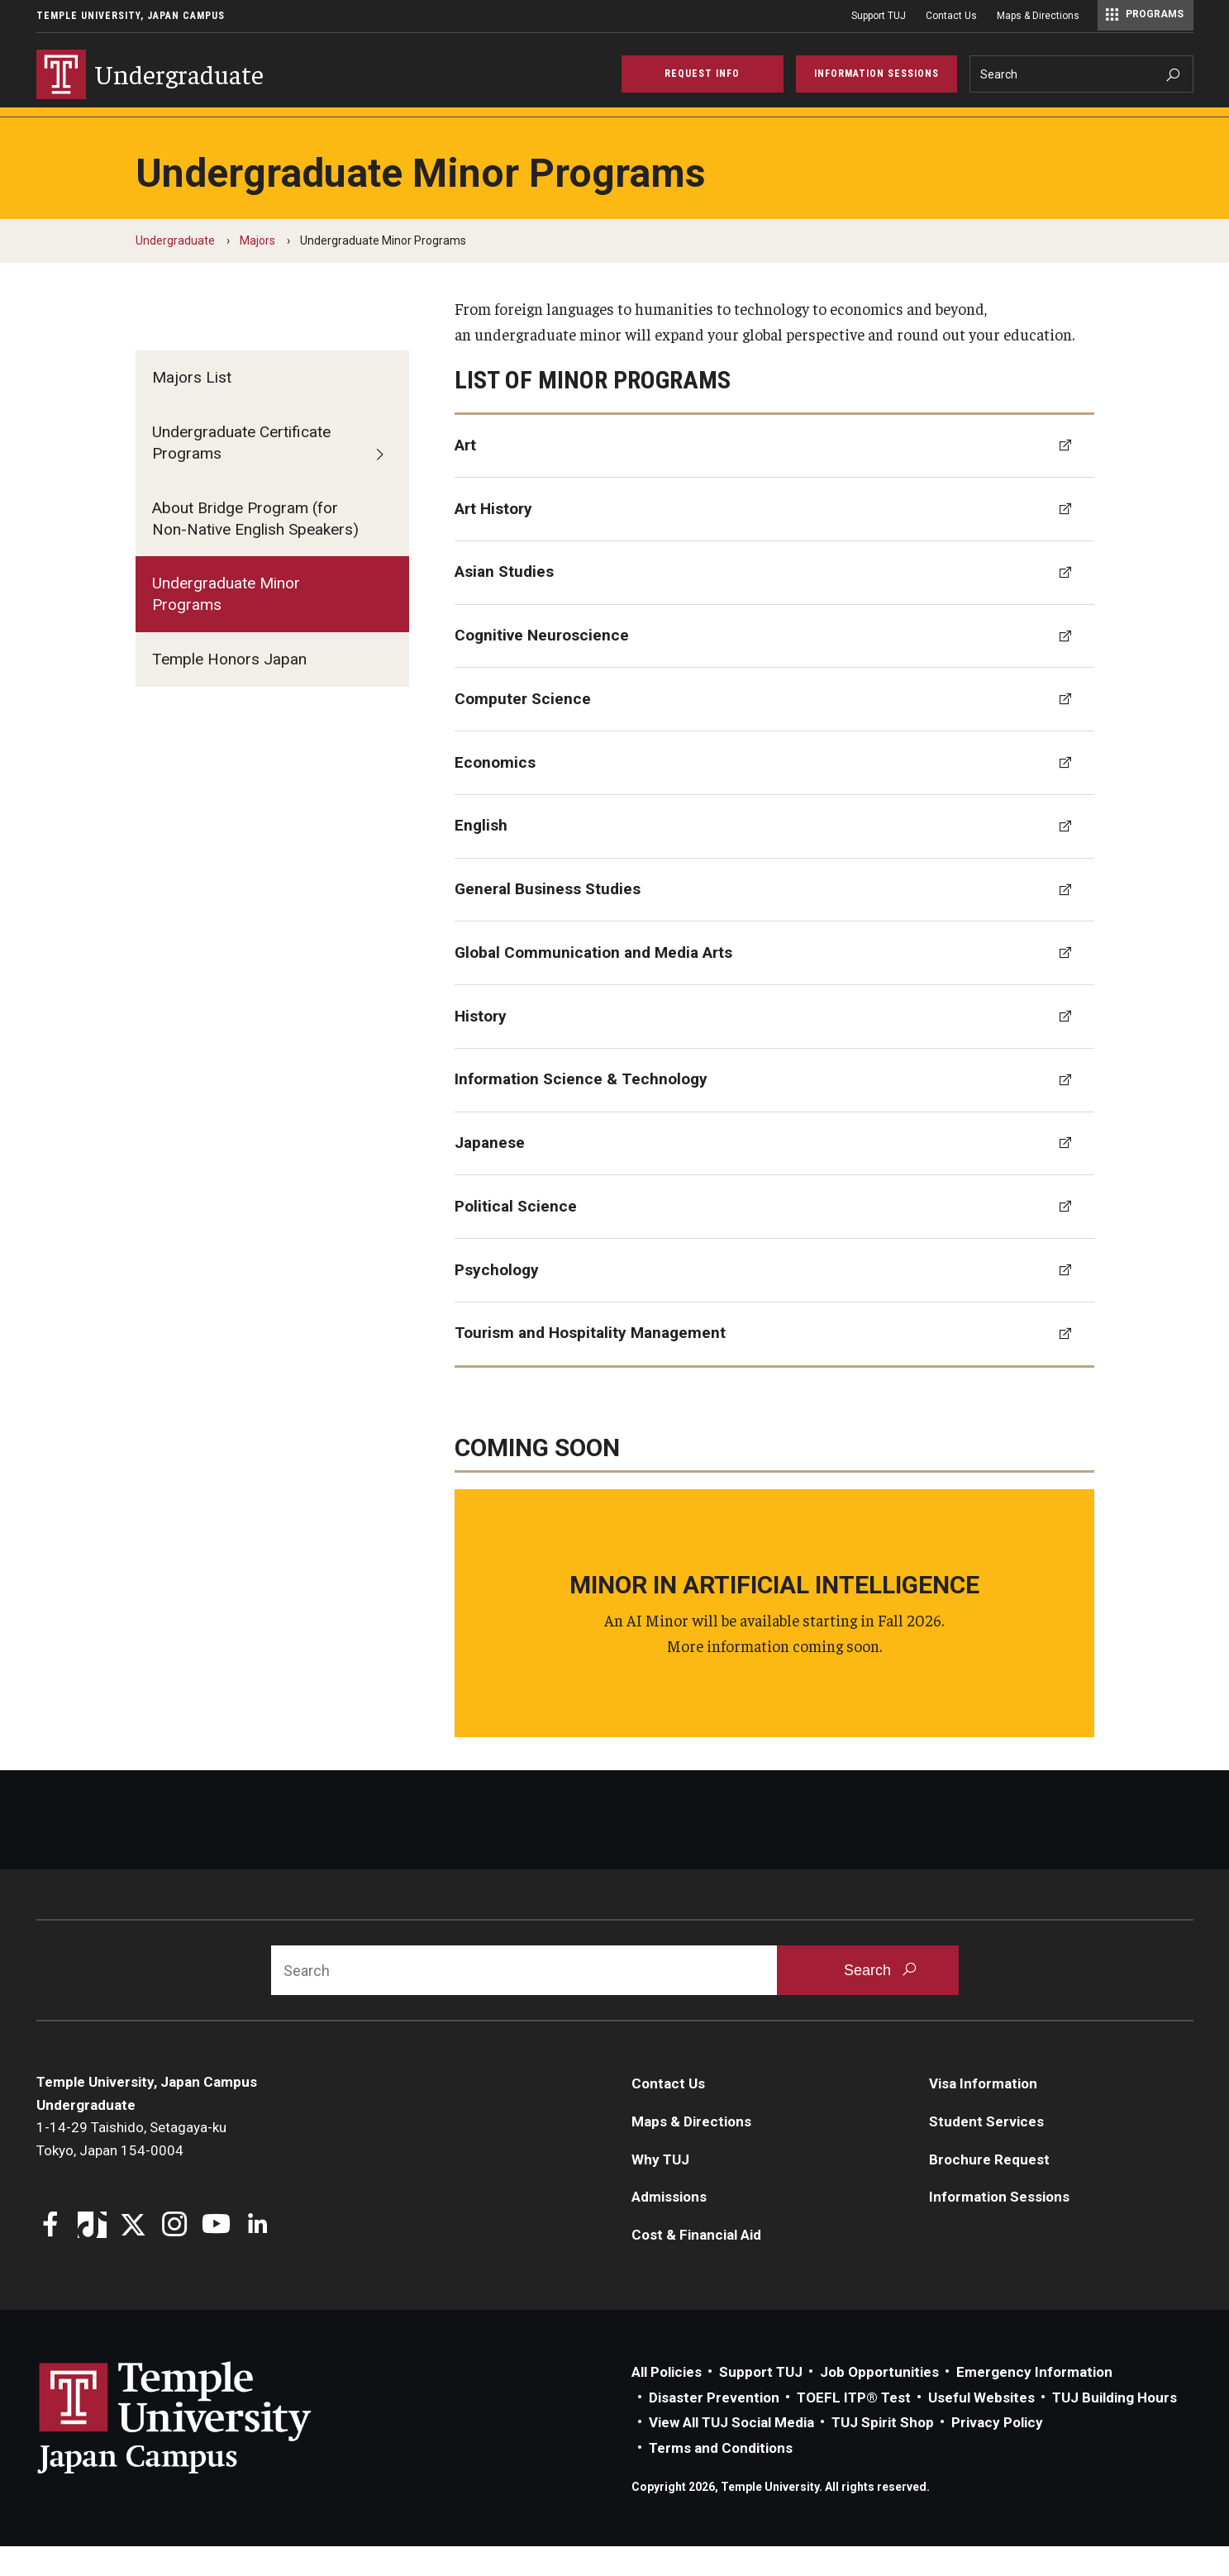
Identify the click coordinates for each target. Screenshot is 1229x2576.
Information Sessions (999, 2226)
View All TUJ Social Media (731, 2452)
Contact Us (951, 15)
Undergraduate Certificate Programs (241, 472)
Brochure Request (989, 2189)
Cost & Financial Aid (380, 128)
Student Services (723, 128)
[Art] (774, 476)
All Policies (666, 2401)
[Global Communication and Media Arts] (774, 982)
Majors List (191, 407)
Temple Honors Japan (229, 688)
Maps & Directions (1038, 15)
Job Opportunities (879, 2401)
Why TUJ (70, 128)
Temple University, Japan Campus (130, 15)
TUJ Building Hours (1114, 2427)
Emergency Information (1034, 2401)
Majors (155, 128)
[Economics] (774, 792)
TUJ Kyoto (843, 128)
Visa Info (504, 128)
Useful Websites (981, 2427)
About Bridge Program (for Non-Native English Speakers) (255, 548)
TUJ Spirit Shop (882, 2452)
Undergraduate (175, 270)
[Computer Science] (774, 729)
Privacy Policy (997, 2452)
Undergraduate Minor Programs (226, 623)
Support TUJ (878, 15)
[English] (774, 856)
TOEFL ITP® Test (854, 2427)
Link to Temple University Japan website (201, 2447)
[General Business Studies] (774, 919)
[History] (774, 1046)
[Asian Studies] (774, 602)
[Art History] (774, 538)
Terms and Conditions (721, 2477)
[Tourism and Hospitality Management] (774, 1363)
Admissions (249, 128)
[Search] (1081, 74)
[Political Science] (774, 1236)
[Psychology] (774, 1300)
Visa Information (983, 2113)
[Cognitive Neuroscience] (774, 666)
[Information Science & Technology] (774, 1109)
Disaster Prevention (714, 2427)
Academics (604, 128)
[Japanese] (774, 1173)
